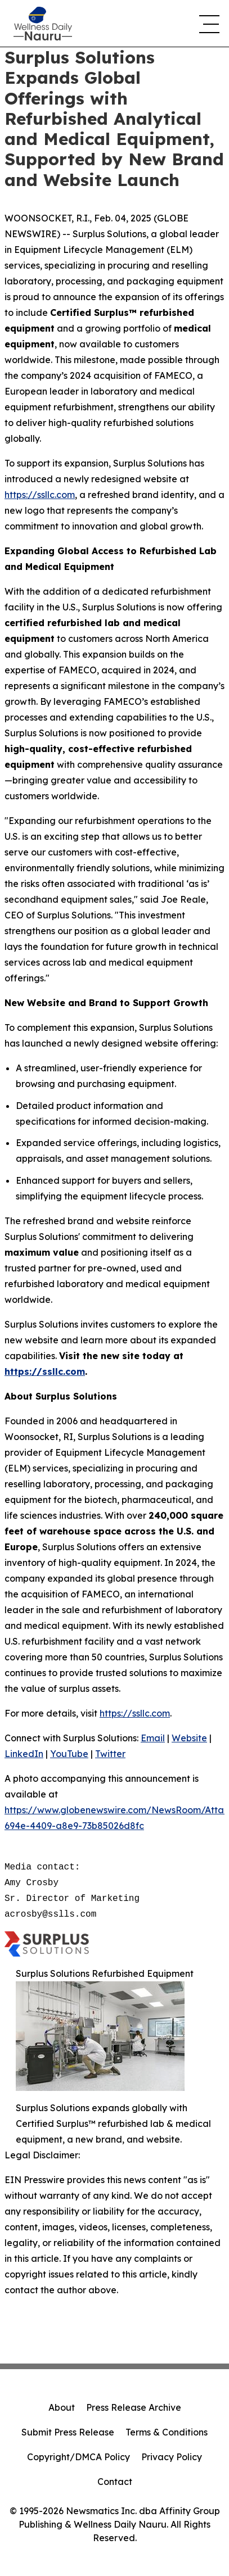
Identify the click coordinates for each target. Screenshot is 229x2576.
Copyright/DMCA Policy (78, 2456)
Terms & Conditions (166, 2432)
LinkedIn (24, 1753)
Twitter (110, 1753)
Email (153, 1738)
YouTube (69, 1753)
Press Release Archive (133, 2407)
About (61, 2407)
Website (189, 1738)
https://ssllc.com (40, 494)
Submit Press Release (67, 2432)
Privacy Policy (171, 2456)
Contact (114, 2481)
